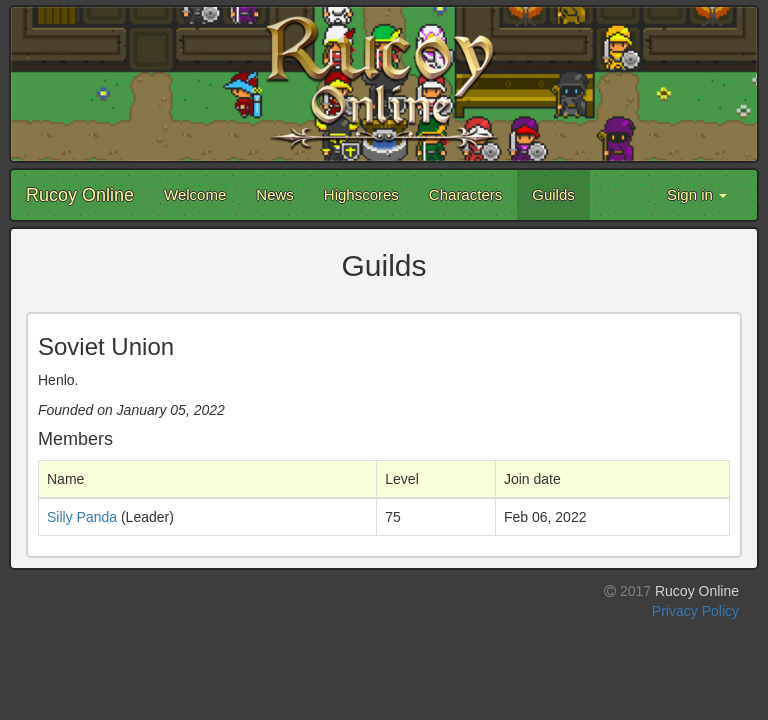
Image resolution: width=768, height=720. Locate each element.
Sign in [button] (697, 194)
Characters (465, 194)
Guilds (553, 194)
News (275, 194)
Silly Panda (82, 517)
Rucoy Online (80, 195)
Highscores (361, 194)
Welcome (195, 194)
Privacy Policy (695, 611)
